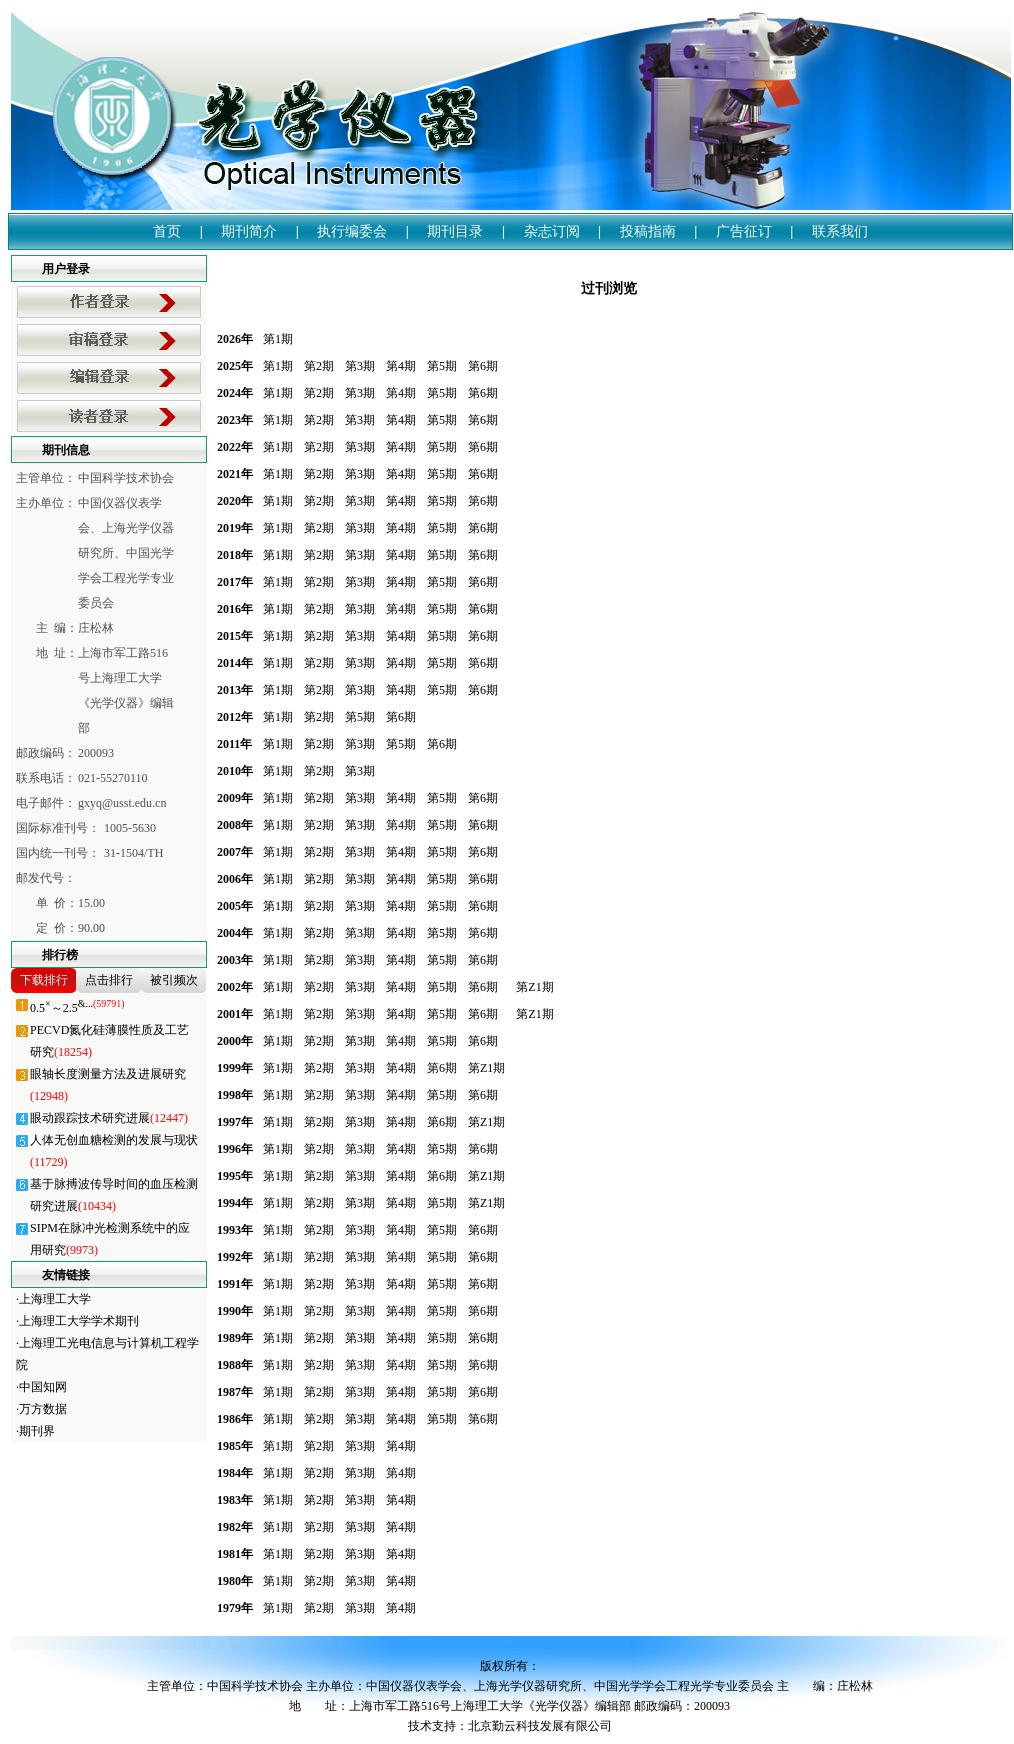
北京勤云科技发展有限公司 (540, 1726)
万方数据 (43, 1409)
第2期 (319, 366)
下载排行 (44, 980)
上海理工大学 (55, 1299)
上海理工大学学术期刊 (79, 1321)
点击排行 (109, 980)
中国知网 (43, 1387)
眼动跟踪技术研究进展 (109, 1118)
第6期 (483, 366)
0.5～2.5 (77, 1008)
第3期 (360, 366)
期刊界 (37, 1431)
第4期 (401, 366)
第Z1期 (534, 987)
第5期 (442, 366)
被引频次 (174, 980)
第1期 (278, 339)
